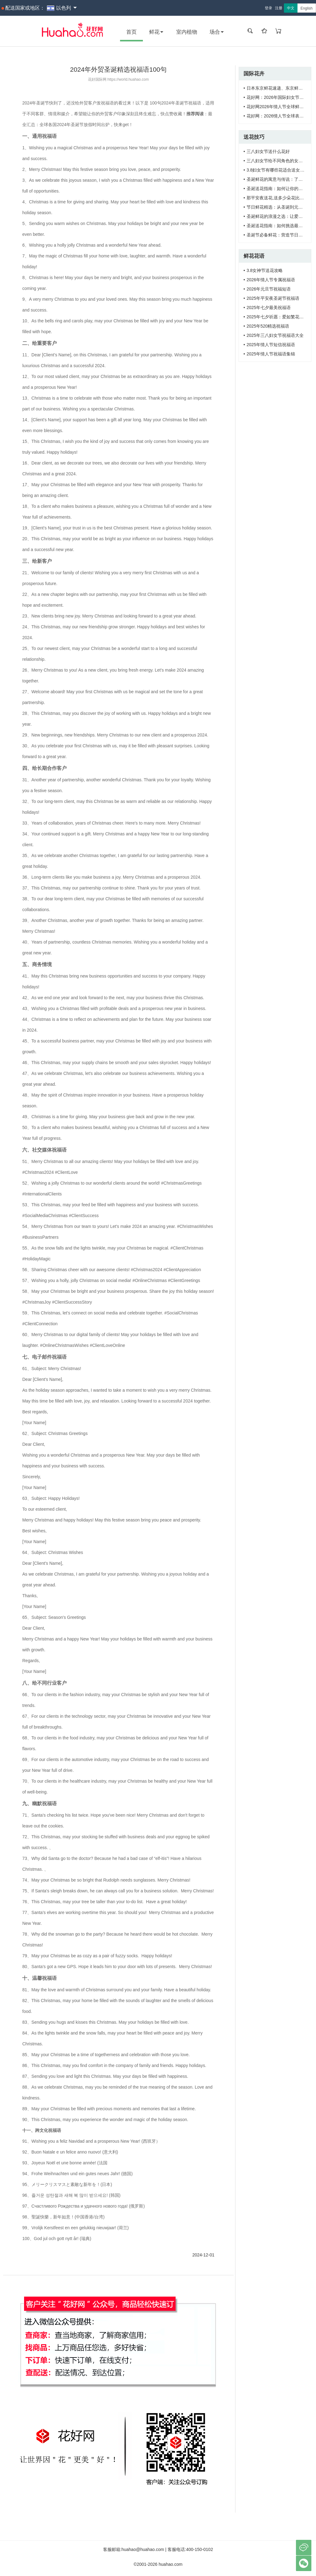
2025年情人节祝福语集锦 (271, 353)
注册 (278, 8)
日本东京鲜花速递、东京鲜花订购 (279, 88)
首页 (131, 32)
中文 (290, 8)
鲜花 (156, 32)
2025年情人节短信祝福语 (271, 344)
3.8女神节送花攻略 (265, 270)
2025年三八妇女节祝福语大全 (275, 335)
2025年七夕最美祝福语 (269, 307)
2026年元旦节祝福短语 (269, 288)
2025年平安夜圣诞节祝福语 (273, 298)
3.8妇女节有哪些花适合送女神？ (278, 170)
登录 (268, 8)
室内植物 (186, 32)
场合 (217, 32)
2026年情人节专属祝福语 (271, 279)
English (307, 8)
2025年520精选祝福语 (268, 326)
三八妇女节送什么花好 (268, 151)
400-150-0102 (199, 2549)
